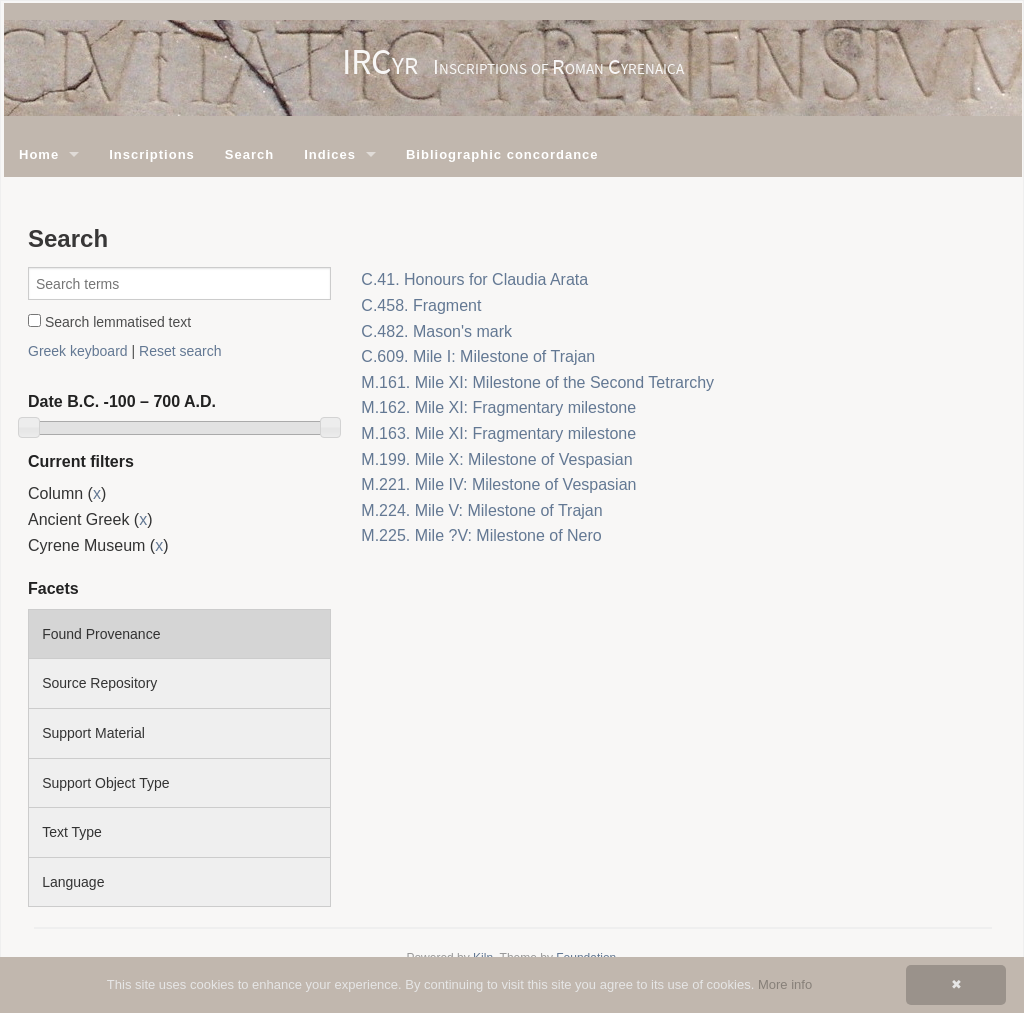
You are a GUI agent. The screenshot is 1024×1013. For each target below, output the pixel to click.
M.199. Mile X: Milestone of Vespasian (496, 459)
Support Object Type (105, 783)
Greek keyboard (78, 351)
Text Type (72, 832)
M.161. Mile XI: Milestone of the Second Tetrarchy (537, 382)
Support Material (93, 733)
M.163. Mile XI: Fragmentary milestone (498, 433)
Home (39, 154)
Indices (330, 154)
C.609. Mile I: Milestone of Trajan (478, 356)
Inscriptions (152, 154)
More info (785, 984)
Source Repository (99, 683)
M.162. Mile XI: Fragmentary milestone (498, 407)
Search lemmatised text (109, 322)
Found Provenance (101, 634)
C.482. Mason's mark (436, 331)
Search (249, 154)
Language (73, 882)
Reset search (180, 351)
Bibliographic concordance (502, 154)
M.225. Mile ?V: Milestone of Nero (481, 535)
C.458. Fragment (421, 305)
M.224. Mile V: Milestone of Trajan (481, 510)
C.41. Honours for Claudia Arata (474, 279)
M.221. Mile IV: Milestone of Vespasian (498, 484)
